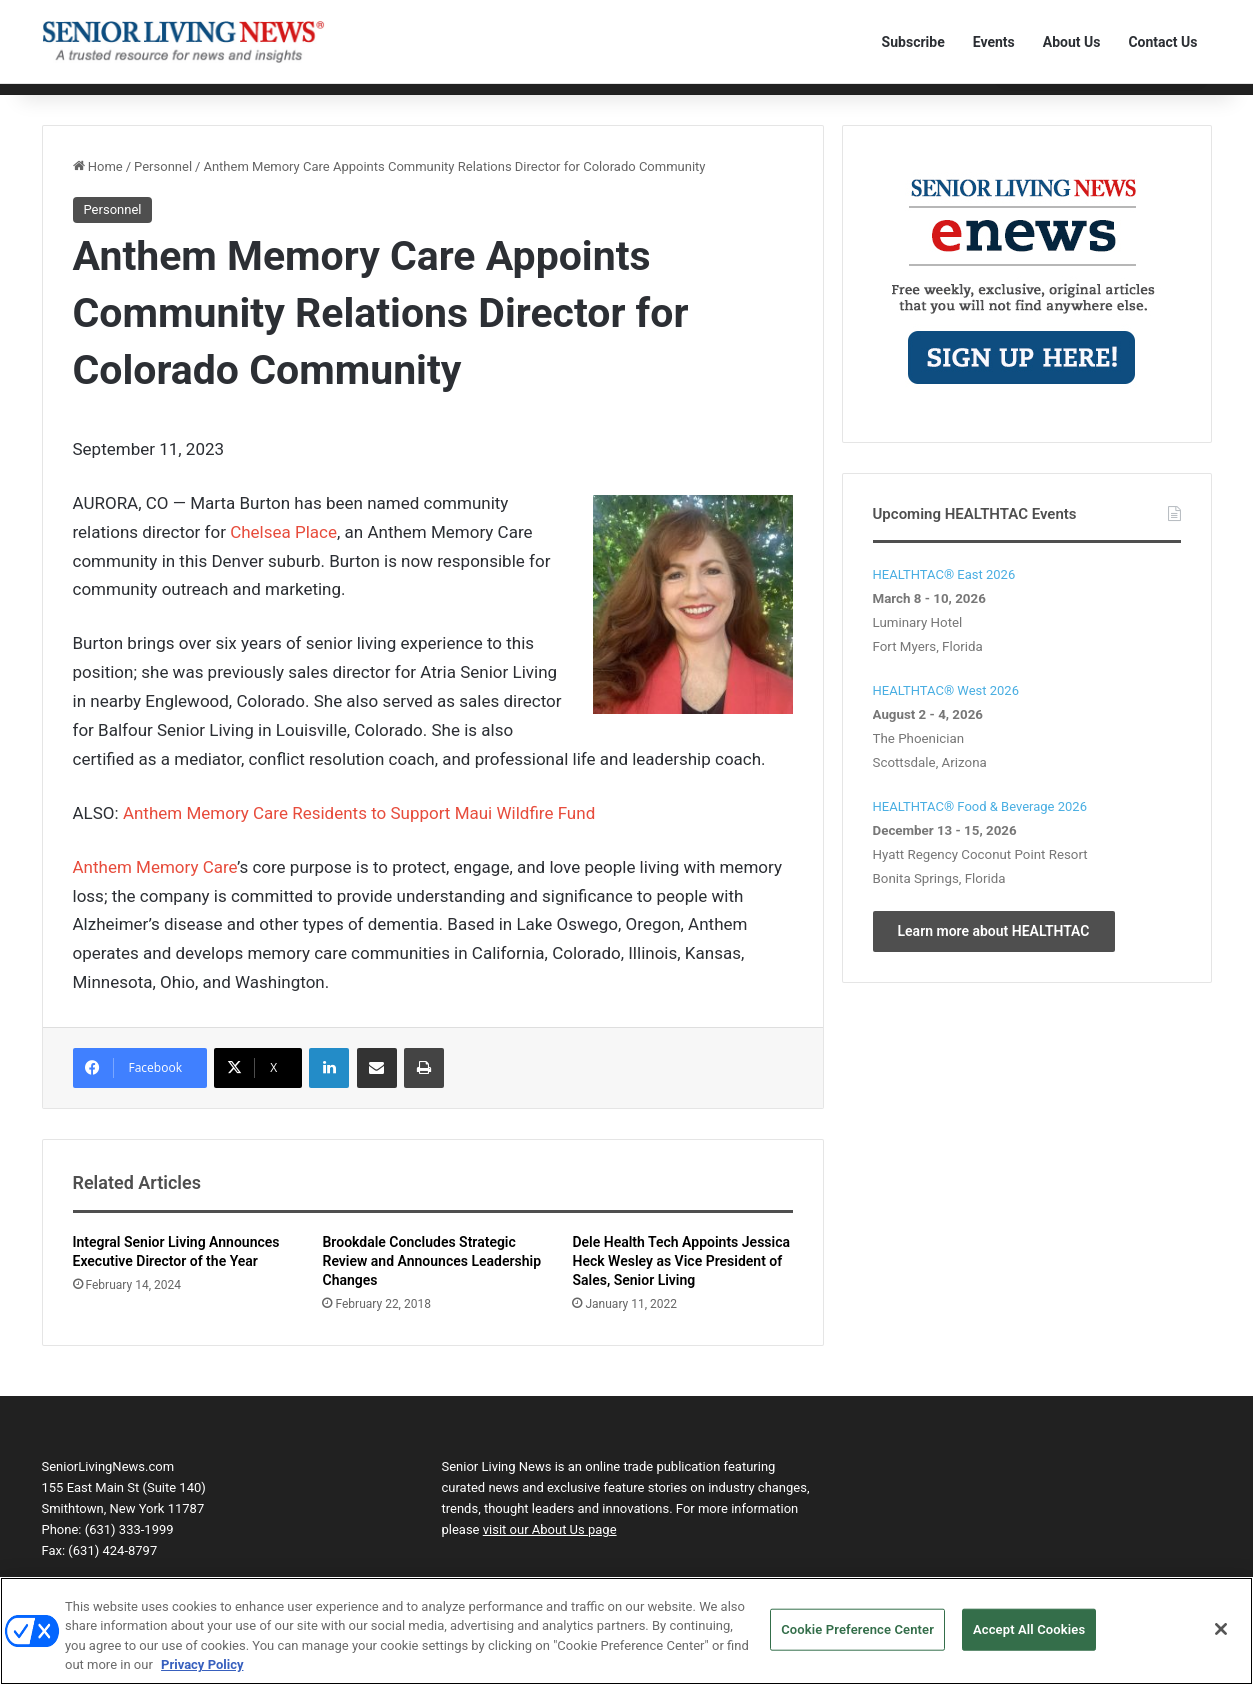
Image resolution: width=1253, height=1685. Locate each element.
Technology (304, 102)
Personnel (386, 102)
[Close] (1221, 1629)
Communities (212, 102)
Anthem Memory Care (155, 898)
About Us (1072, 42)
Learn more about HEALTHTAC (994, 962)
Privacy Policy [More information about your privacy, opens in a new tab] (202, 1664)
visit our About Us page (550, 1561)
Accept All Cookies (1029, 1629)
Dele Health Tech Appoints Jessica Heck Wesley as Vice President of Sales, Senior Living (681, 1293)
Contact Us (1162, 42)
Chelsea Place (283, 563)
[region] (626, 1631)
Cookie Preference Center (857, 1629)
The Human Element (712, 102)
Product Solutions (486, 102)
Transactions (595, 102)
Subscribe (913, 42)
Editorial (129, 102)
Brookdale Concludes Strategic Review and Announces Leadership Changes (431, 1293)
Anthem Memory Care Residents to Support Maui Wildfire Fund (359, 844)
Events (994, 42)
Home (69, 102)
